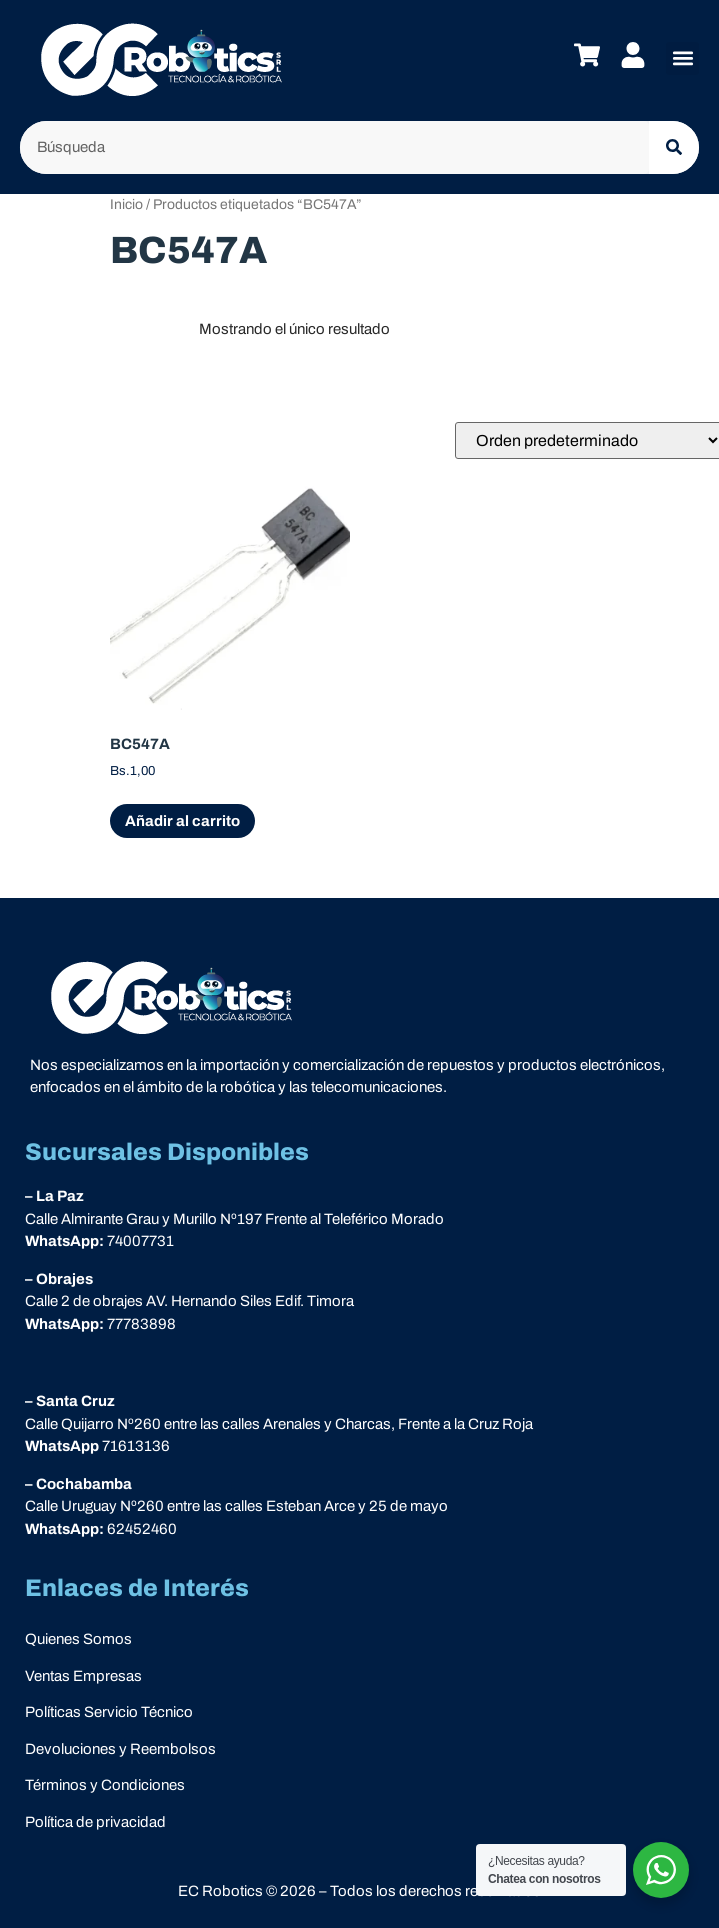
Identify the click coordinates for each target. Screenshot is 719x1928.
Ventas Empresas (83, 1676)
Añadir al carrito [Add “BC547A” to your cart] (182, 821)
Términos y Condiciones (105, 1785)
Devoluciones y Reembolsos (120, 1749)
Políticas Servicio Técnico (109, 1712)
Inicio (126, 204)
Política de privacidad (95, 1822)
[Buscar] (674, 147)
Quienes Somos (78, 1639)
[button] (682, 58)
